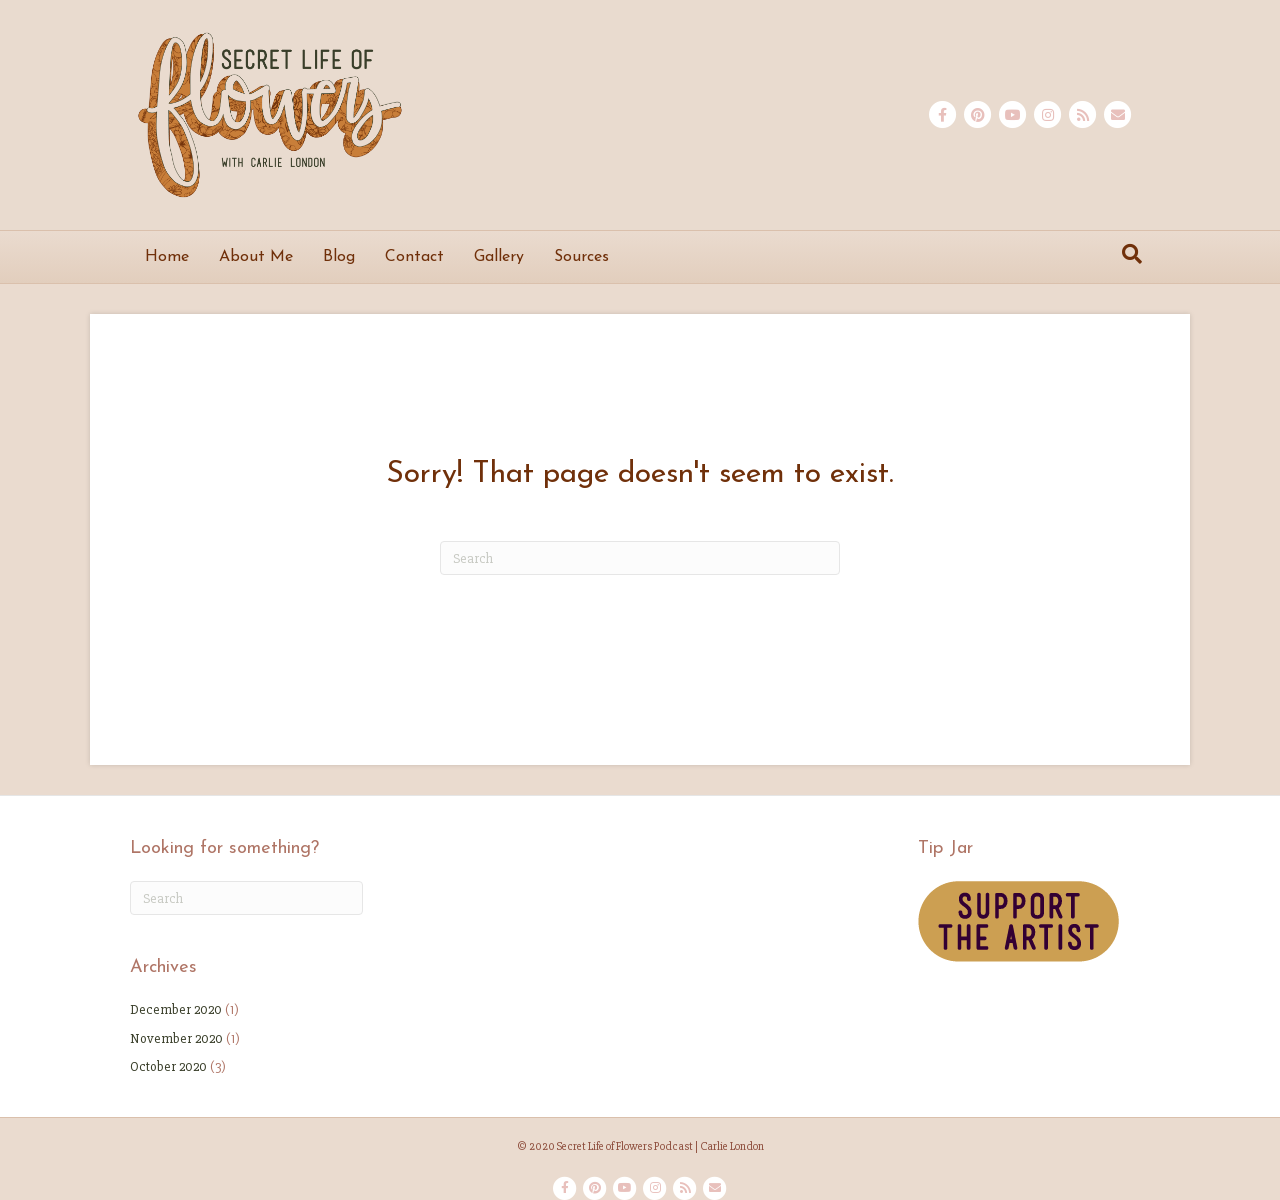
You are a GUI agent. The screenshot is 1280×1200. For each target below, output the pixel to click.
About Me (256, 257)
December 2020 (176, 1009)
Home (167, 257)
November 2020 (176, 1038)
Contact (414, 257)
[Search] (1132, 254)
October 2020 (168, 1066)
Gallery (499, 257)
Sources (581, 257)
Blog (339, 257)
